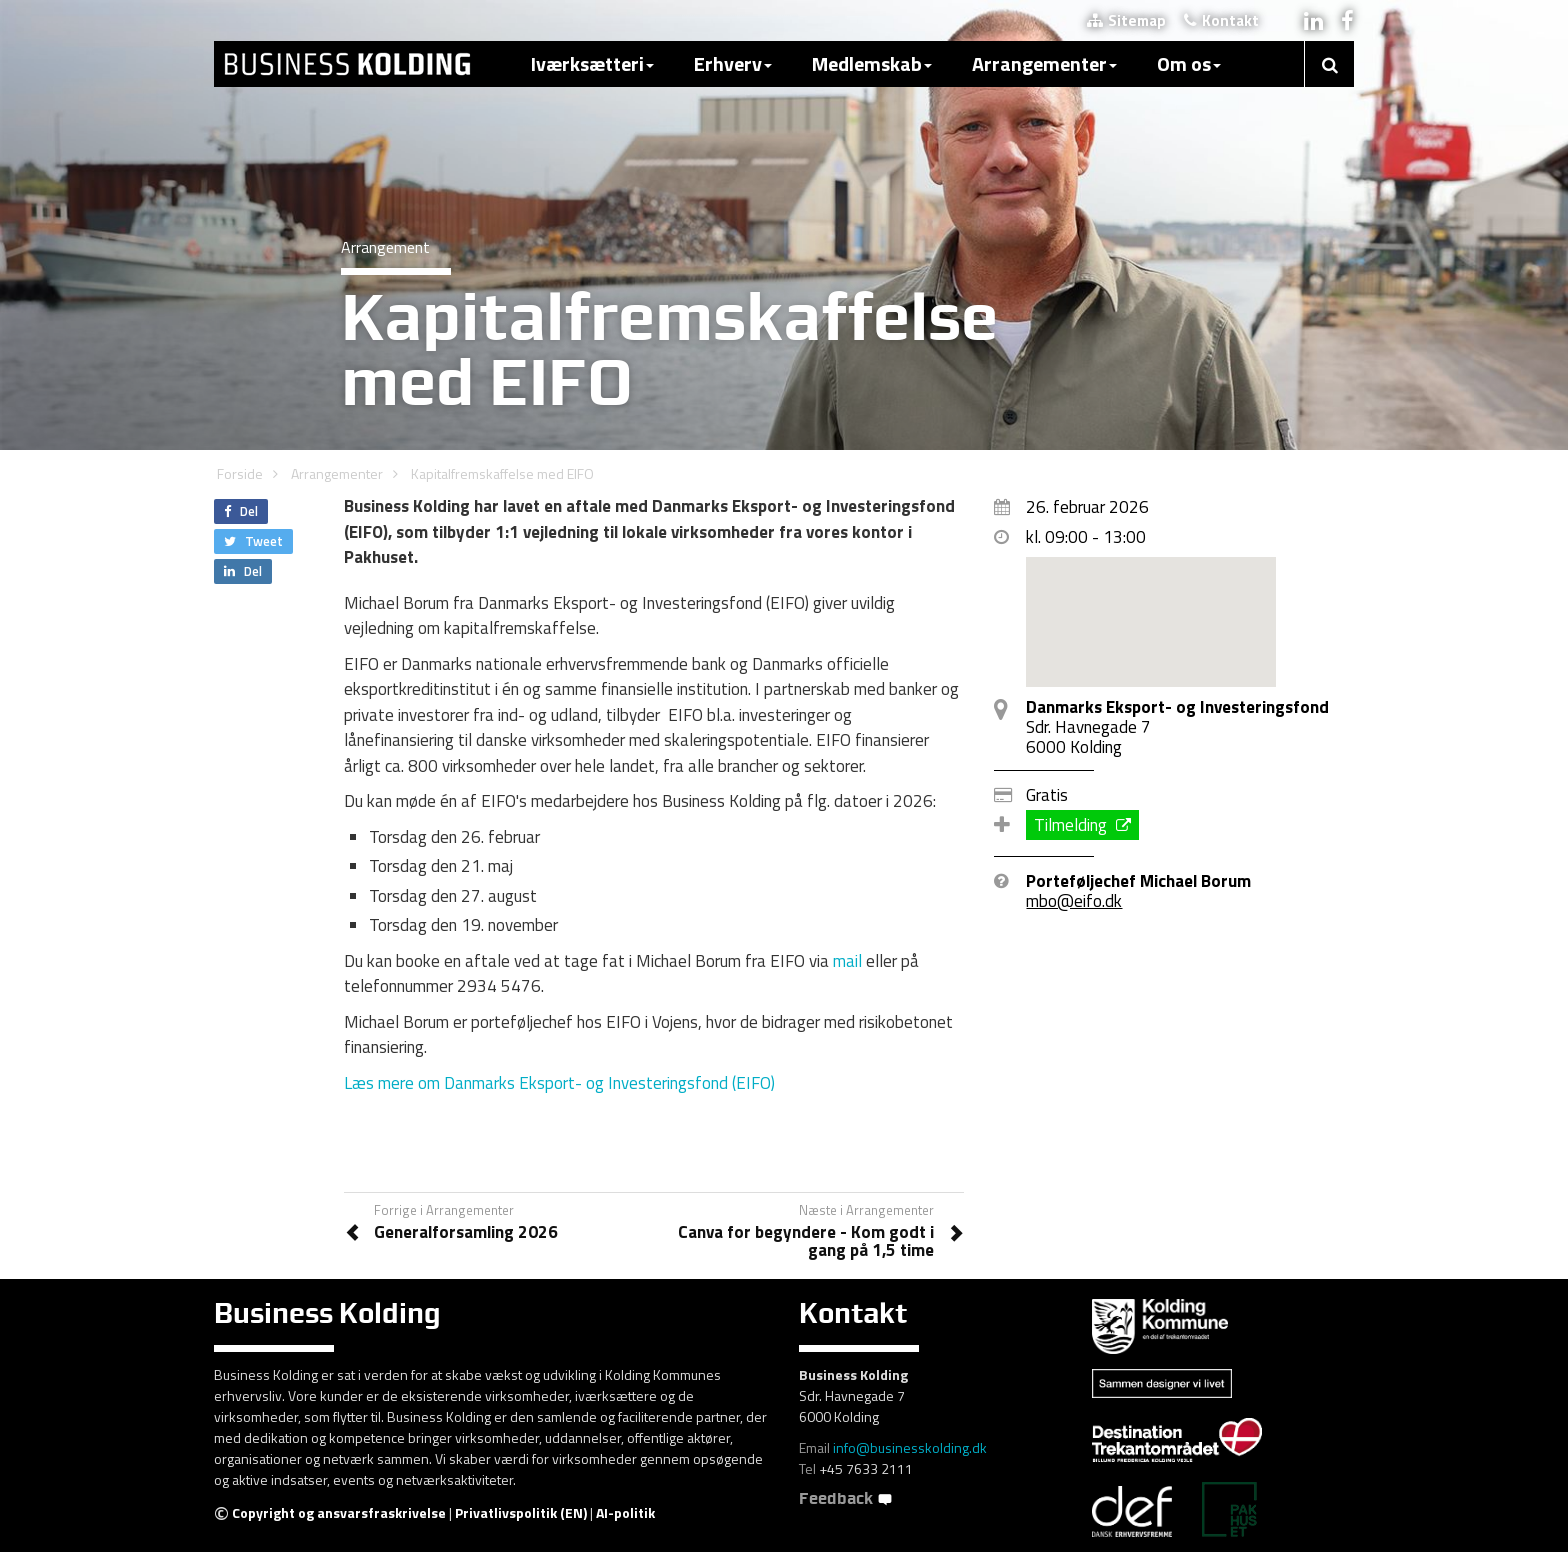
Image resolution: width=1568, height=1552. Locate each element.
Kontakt (1221, 20)
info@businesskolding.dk (910, 1447)
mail (847, 961)
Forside (240, 473)
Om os (1189, 63)
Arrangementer (1044, 63)
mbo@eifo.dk (1074, 901)
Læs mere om (561, 1083)
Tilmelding (1082, 825)
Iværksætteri (592, 63)
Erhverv (733, 63)
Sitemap (1126, 20)
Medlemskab (872, 63)
